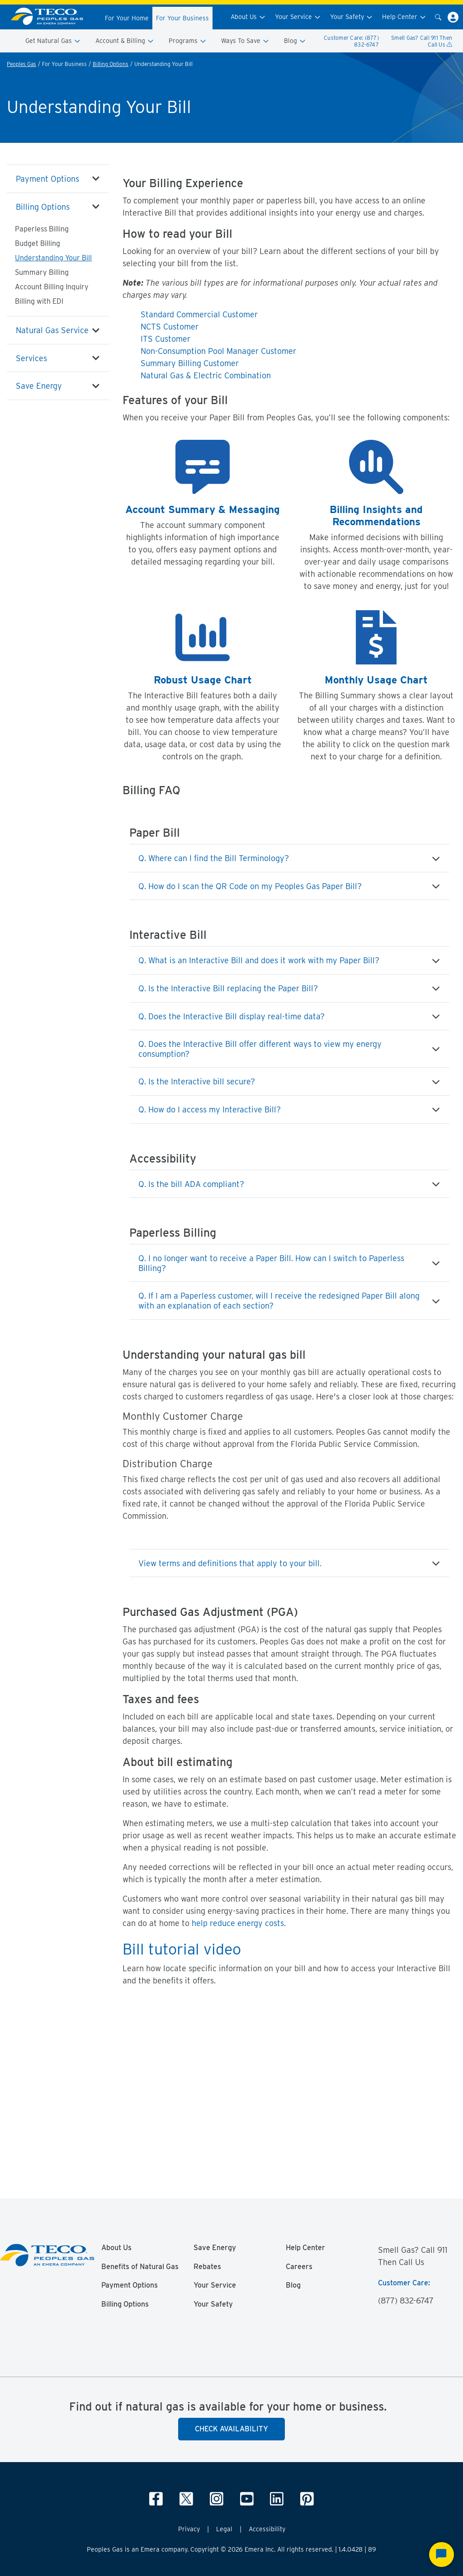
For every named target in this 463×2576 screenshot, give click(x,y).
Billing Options (110, 64)
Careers (299, 2267)
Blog (295, 41)
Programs (188, 41)
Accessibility (267, 2529)
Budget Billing (37, 243)
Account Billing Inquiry (52, 287)
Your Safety (351, 17)
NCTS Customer (169, 326)
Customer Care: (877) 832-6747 (351, 41)
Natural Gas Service (52, 330)
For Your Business (182, 18)
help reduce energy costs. (239, 1923)
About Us (248, 17)
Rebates (207, 2267)
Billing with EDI (39, 301)
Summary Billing (42, 272)
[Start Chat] (441, 2554)
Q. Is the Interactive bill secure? (196, 1081)
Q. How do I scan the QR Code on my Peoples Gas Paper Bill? (250, 886)
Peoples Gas (21, 64)
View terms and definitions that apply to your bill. (229, 1563)
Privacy (189, 2529)
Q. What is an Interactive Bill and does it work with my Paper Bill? (258, 960)
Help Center (404, 17)
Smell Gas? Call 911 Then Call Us (421, 41)
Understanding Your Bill (53, 258)
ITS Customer (165, 339)
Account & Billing (124, 41)
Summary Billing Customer (190, 363)
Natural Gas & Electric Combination (206, 375)
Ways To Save (245, 41)
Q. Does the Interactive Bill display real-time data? (231, 1016)
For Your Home (127, 18)
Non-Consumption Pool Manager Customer (218, 351)
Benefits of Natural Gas (140, 2267)
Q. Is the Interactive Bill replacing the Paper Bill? (228, 988)
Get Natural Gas (53, 41)
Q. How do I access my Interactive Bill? (209, 1109)
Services (31, 358)
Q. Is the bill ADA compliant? (191, 1184)
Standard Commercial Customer (199, 314)
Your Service (298, 17)
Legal (224, 2529)
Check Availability (231, 2429)
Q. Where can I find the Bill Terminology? (213, 858)
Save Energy (39, 386)
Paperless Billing (42, 229)
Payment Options (47, 179)
